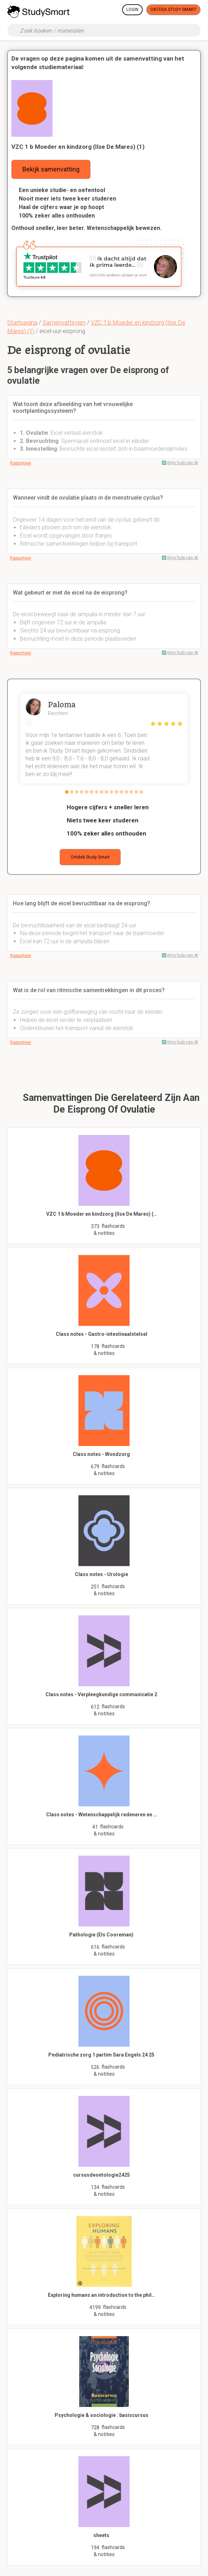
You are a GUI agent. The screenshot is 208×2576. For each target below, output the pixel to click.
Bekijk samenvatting (51, 169)
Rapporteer (20, 463)
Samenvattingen (64, 322)
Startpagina (22, 322)
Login (132, 9)
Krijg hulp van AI (182, 462)
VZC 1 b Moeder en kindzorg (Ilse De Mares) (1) (77, 146)
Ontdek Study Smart (173, 9)
